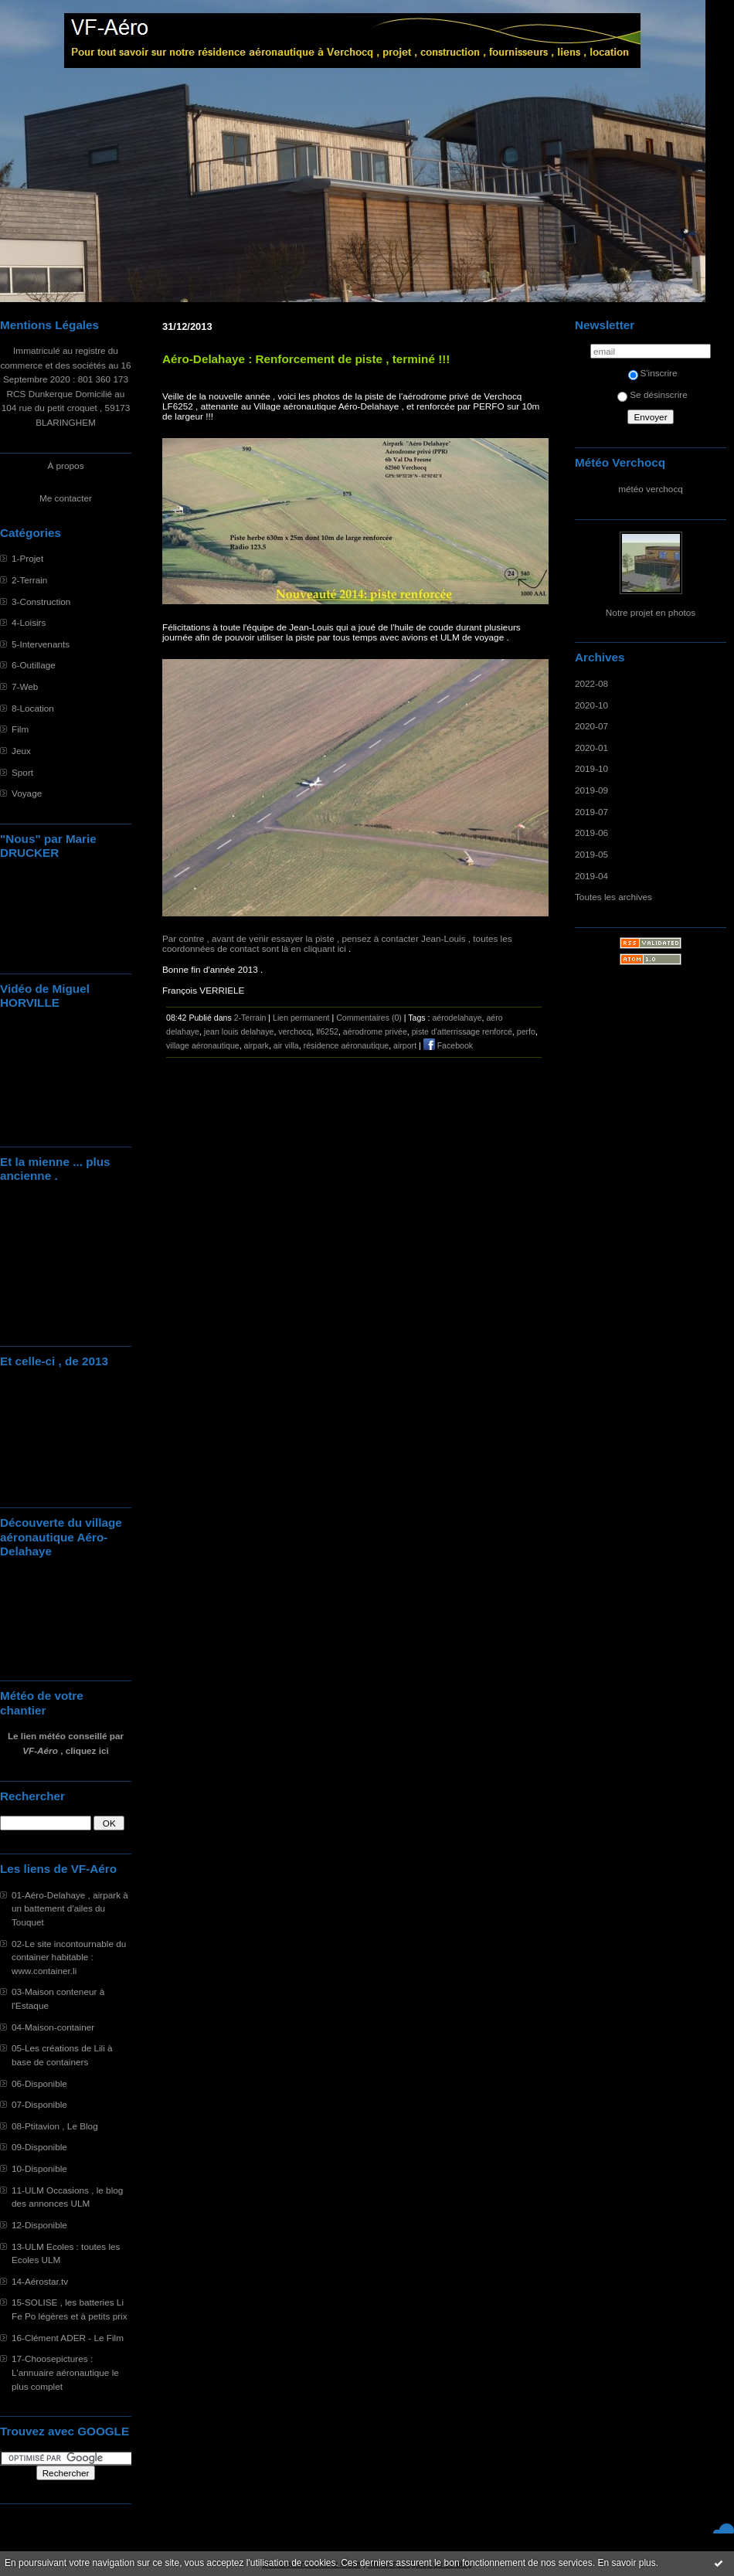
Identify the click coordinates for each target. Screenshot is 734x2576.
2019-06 (591, 833)
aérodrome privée (375, 1031)
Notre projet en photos (650, 612)
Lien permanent (301, 1017)
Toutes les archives (613, 897)
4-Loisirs (29, 622)
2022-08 (591, 683)
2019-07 (591, 812)
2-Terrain (29, 580)
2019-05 (591, 854)
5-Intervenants (41, 644)
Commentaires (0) (369, 1017)
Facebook (448, 1045)
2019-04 (591, 876)
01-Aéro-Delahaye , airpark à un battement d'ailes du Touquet (70, 1908)
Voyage (27, 793)
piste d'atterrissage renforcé (462, 1031)
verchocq (294, 1031)
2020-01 (591, 748)
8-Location (33, 708)
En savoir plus (626, 2562)
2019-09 (591, 790)
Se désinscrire (652, 394)
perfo (526, 1031)
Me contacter (65, 498)
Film (20, 729)
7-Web (25, 686)
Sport (22, 772)
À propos (65, 465)
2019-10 (591, 768)
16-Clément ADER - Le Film (68, 2338)
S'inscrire (653, 373)
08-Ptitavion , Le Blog (55, 2126)
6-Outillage (34, 665)
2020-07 (591, 726)
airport (404, 1045)
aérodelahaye (456, 1017)
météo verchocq (650, 489)
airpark (256, 1045)
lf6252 (327, 1031)
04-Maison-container (53, 2027)
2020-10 (591, 705)
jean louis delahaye (239, 1031)
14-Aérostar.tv (40, 2281)
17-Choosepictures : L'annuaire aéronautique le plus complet (65, 2372)
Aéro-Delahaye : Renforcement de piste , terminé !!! (306, 358)
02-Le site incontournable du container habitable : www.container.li (69, 1957)
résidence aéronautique (346, 1045)
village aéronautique (203, 1045)
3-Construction (41, 601)
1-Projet (27, 558)
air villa (286, 1045)
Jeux (21, 751)
